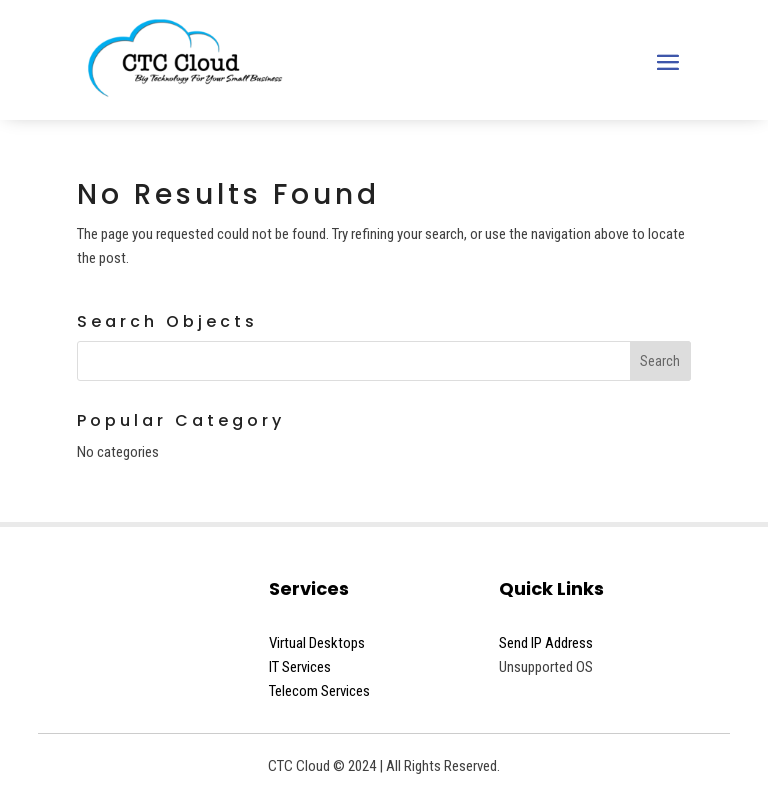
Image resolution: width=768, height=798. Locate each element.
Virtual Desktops (317, 643)
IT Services (300, 667)
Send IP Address (546, 643)
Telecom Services (319, 691)
